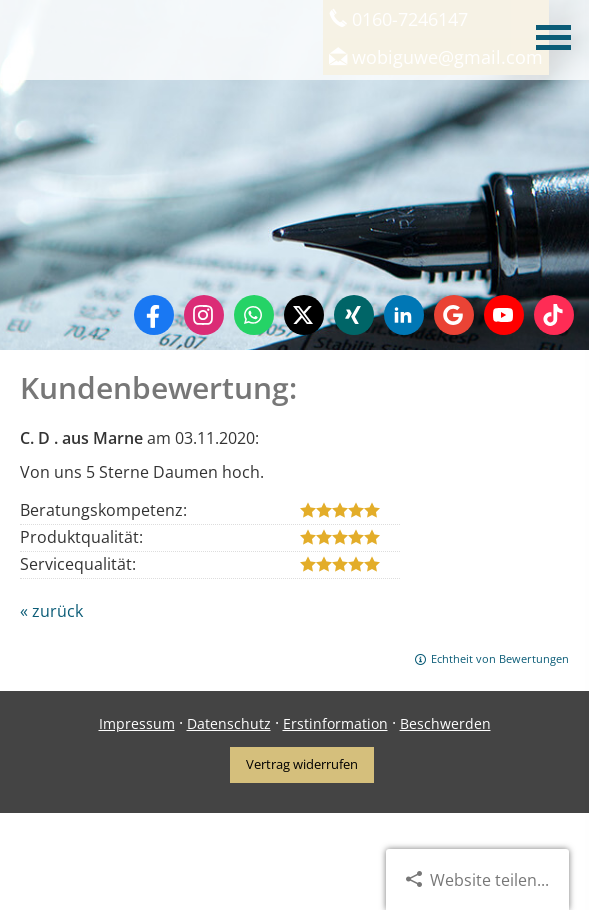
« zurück (51, 611)
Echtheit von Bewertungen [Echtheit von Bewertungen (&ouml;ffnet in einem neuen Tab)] (500, 658)
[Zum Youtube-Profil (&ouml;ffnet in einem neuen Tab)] (504, 315)
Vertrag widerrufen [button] (302, 764)
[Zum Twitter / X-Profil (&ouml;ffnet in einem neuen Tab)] (304, 315)
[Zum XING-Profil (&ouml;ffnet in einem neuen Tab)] (354, 315)
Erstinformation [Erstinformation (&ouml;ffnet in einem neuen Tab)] (335, 723)
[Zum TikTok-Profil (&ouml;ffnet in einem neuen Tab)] (554, 315)
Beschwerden (445, 723)
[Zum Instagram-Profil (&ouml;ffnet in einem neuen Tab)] (204, 315)
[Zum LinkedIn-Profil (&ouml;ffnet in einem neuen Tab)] (404, 315)
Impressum (137, 723)
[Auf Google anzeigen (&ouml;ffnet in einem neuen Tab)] (454, 315)
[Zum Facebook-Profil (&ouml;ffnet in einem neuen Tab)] (154, 315)
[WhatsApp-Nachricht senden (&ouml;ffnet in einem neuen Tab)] (254, 315)
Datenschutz (229, 723)
